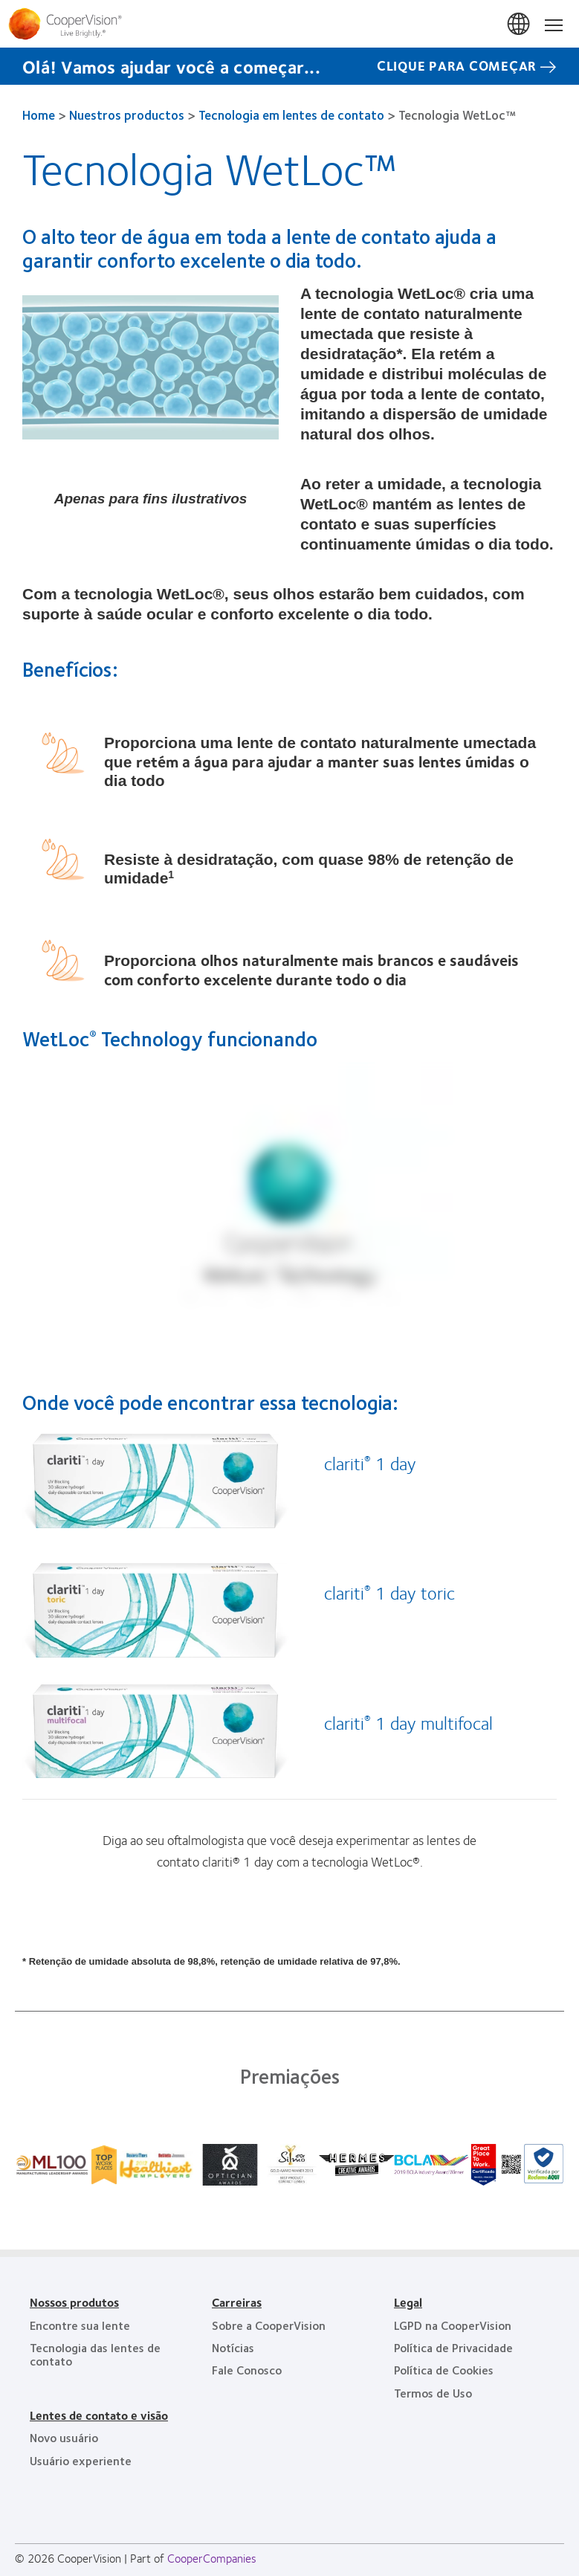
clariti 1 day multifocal (408, 1722)
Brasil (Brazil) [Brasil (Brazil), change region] (519, 24)
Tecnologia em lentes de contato (291, 114)
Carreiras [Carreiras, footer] (237, 2302)
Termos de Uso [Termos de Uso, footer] (433, 2392)
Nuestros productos (126, 114)
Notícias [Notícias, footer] (233, 2347)
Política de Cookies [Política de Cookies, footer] (444, 2369)
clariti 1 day (370, 1463)
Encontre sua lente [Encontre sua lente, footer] (80, 2325)
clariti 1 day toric (389, 1592)
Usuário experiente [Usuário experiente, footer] (81, 2460)
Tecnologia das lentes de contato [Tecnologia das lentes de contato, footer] (95, 2354)
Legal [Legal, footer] (408, 2302)
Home (38, 114)
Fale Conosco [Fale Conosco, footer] (247, 2369)
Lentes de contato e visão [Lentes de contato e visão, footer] (99, 2415)
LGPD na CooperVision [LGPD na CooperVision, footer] (452, 2325)
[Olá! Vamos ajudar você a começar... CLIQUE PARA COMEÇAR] (289, 66)
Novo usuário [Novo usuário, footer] (64, 2437)
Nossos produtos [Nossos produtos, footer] (74, 2302)
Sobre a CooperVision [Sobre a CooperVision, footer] (269, 2325)
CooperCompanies (211, 2557)
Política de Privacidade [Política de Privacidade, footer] (453, 2347)
